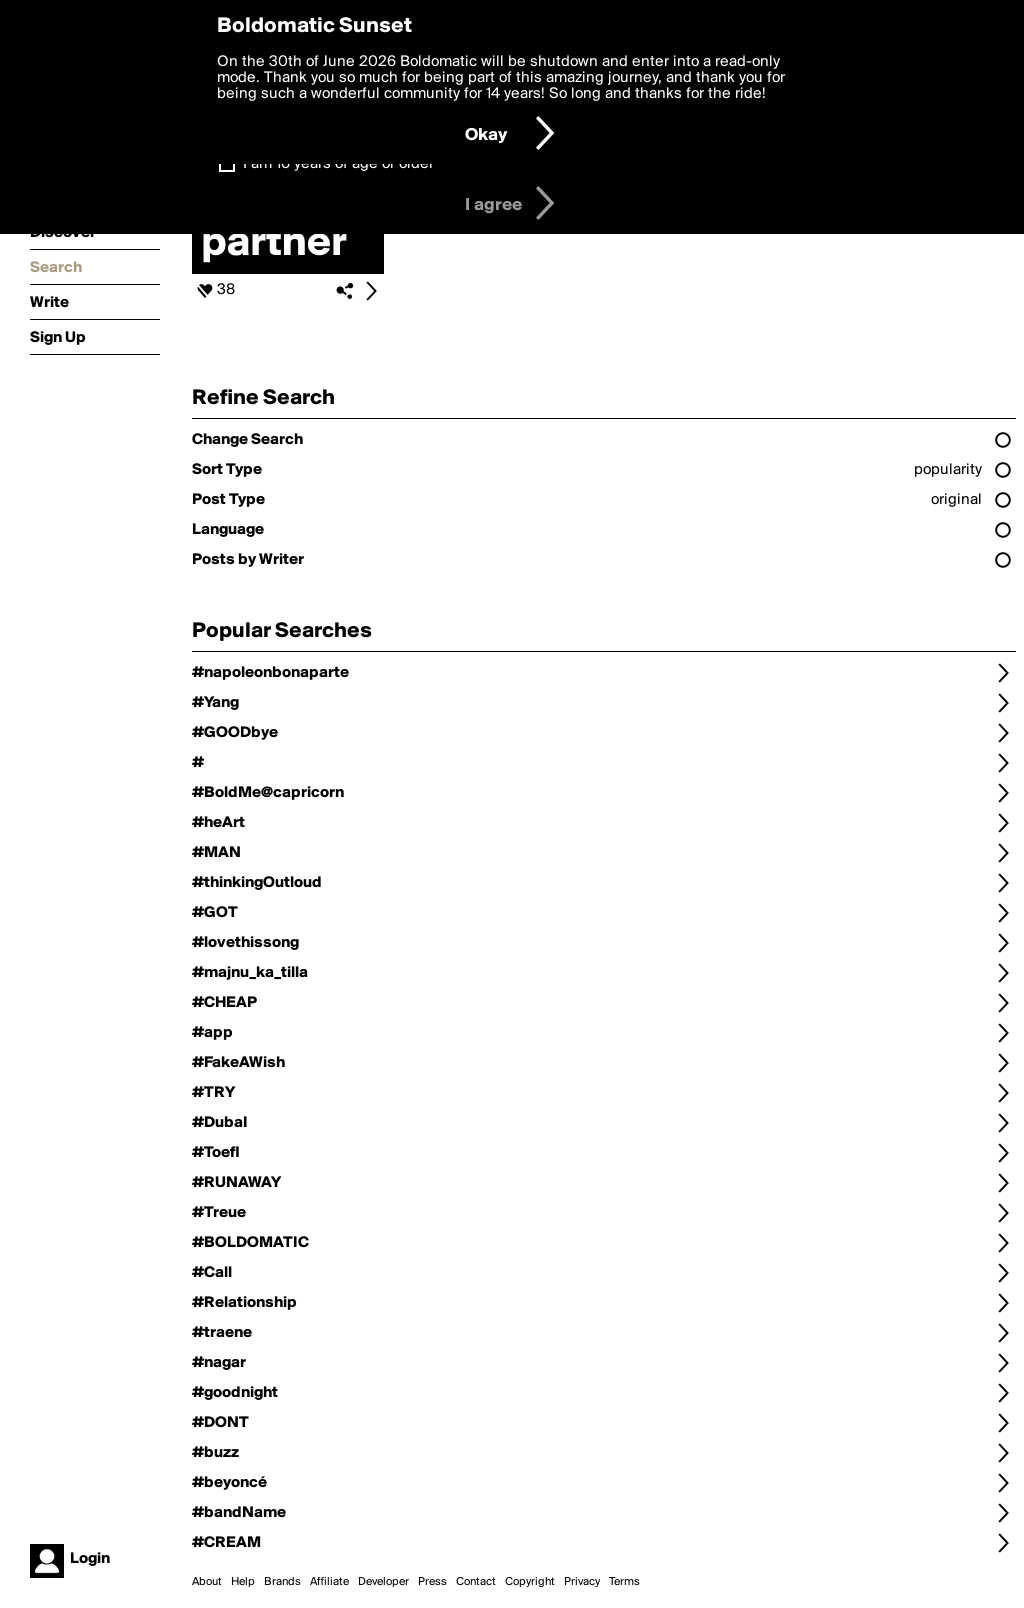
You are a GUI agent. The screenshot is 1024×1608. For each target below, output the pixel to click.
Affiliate (329, 1582)
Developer (383, 1582)
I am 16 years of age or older (338, 164)
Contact (476, 1582)
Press (432, 1582)
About (207, 1582)
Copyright (530, 1582)
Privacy (582, 1582)
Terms (624, 1582)
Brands (282, 1582)
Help (243, 1582)
